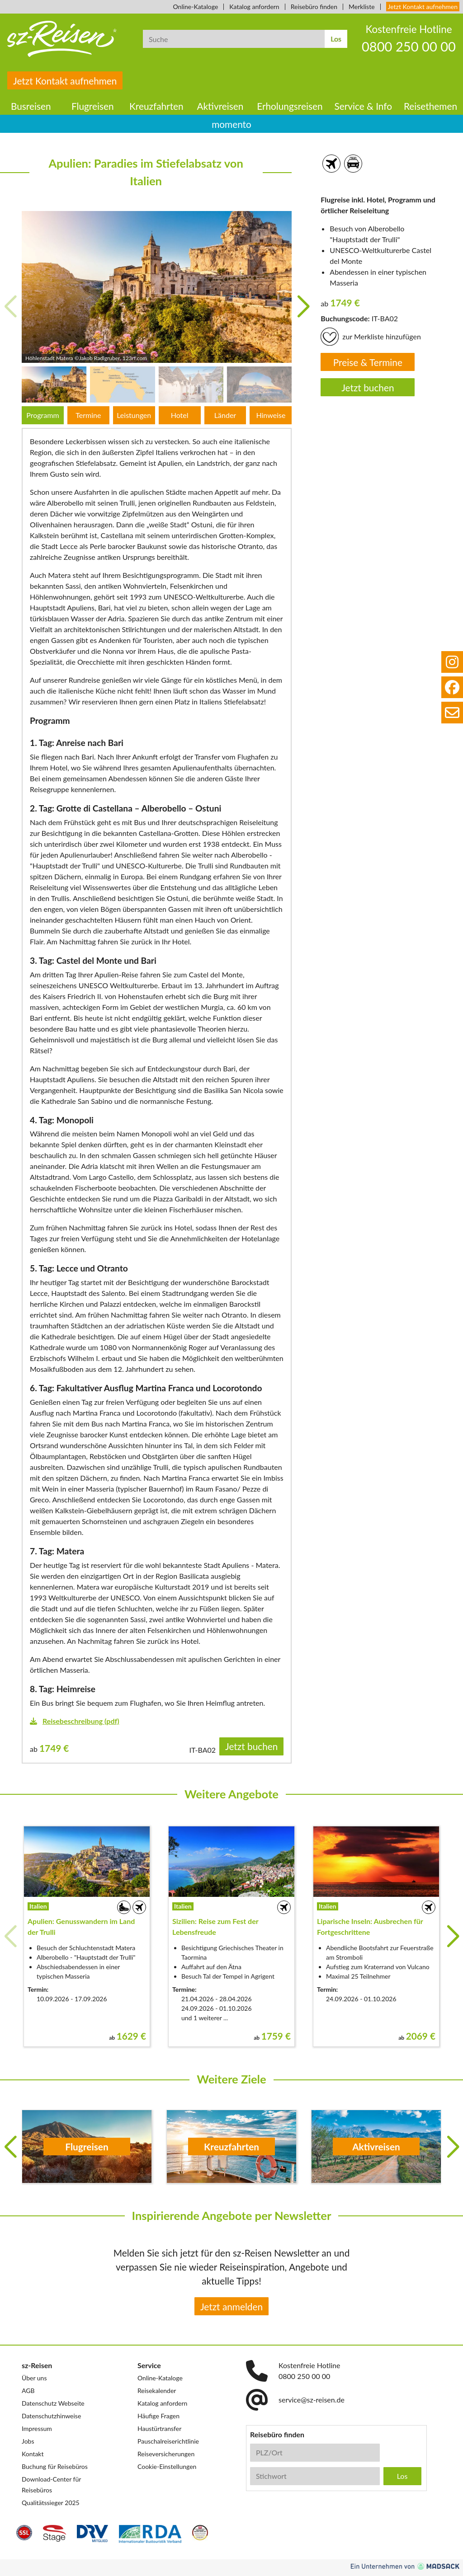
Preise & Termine (367, 362)
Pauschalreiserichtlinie (168, 2441)
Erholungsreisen (289, 106)
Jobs (28, 2441)
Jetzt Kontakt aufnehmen (423, 6)
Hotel (180, 415)
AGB (28, 2390)
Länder (225, 415)
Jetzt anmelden (231, 2306)
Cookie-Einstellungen (166, 2466)
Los (336, 38)
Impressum (37, 2428)
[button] (303, 307)
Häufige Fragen (158, 2416)
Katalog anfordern (254, 6)
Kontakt (33, 2454)
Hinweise (270, 415)
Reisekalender (156, 2390)
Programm (42, 415)
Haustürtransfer (159, 2428)
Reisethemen (430, 106)
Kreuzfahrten (156, 106)
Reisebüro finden (314, 6)
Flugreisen (92, 106)
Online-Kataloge (195, 6)
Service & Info (363, 106)
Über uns (34, 2378)
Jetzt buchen (367, 387)
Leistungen (134, 415)
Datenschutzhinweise (51, 2416)
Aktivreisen (220, 106)
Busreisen (31, 106)
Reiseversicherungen (165, 2454)
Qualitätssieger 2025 (51, 2502)
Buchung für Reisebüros (55, 2466)
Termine (88, 415)
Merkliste (361, 6)
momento (231, 124)
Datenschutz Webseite (53, 2403)
